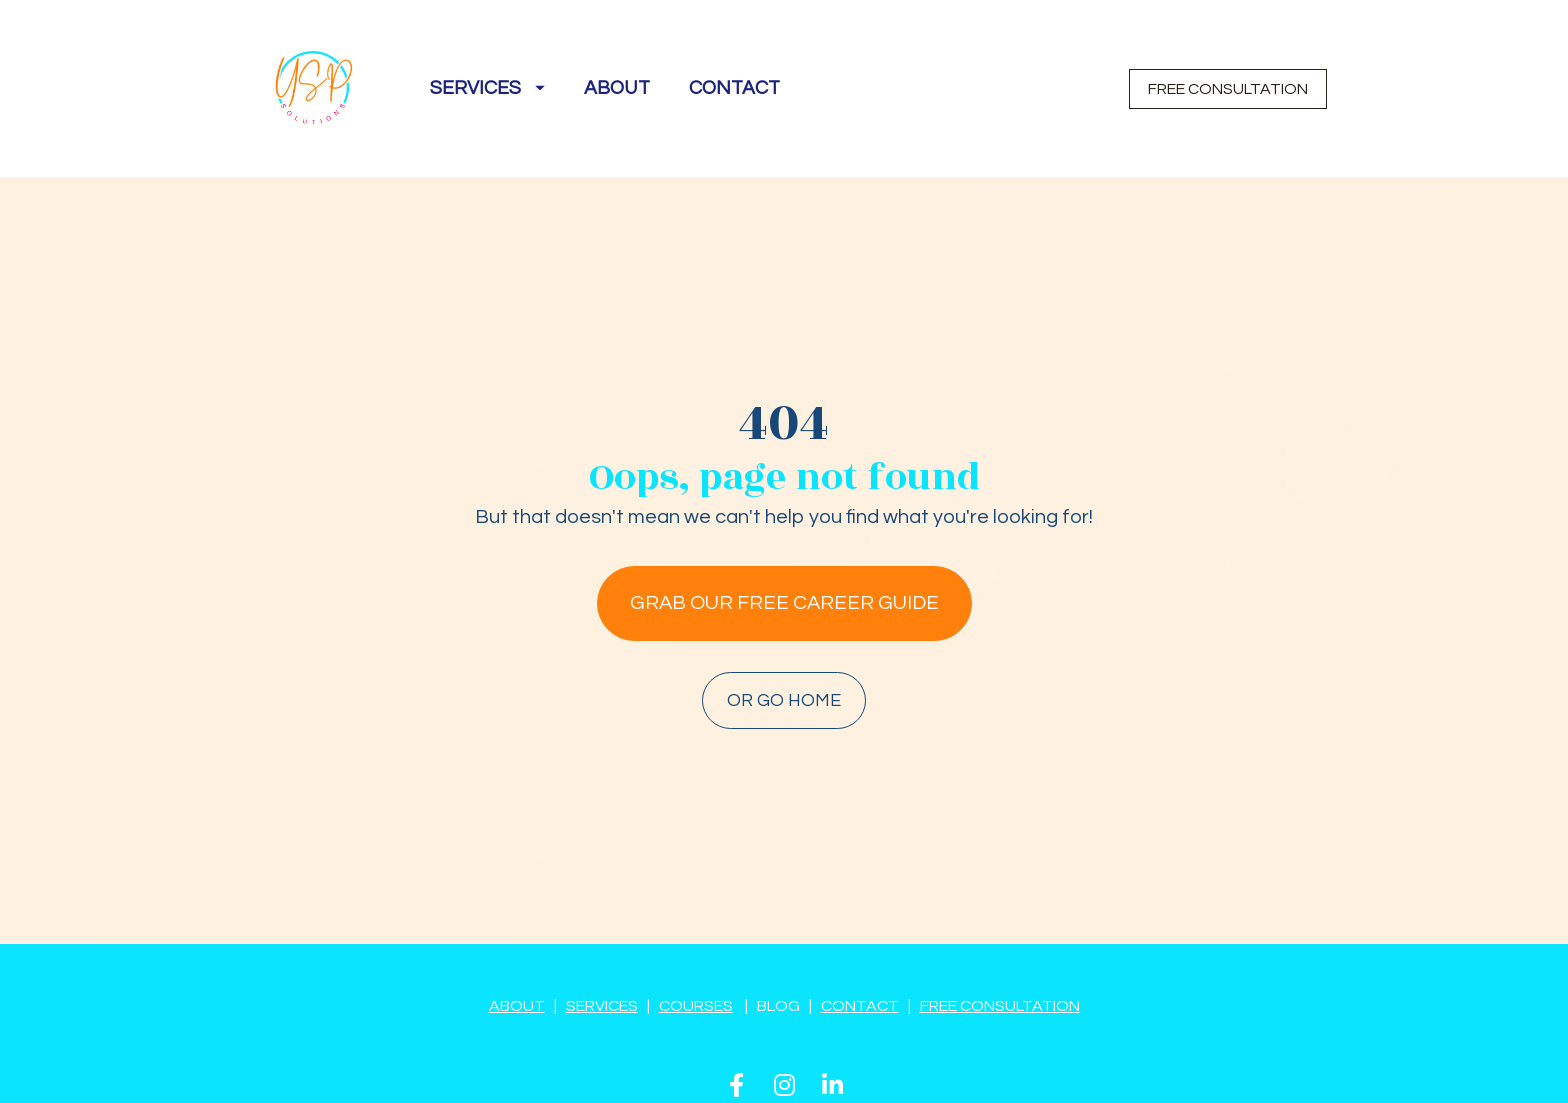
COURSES (696, 951)
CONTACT (734, 88)
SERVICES (487, 88)
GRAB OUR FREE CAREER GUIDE (784, 576)
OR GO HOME (784, 673)
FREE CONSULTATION (1228, 89)
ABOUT (617, 88)
